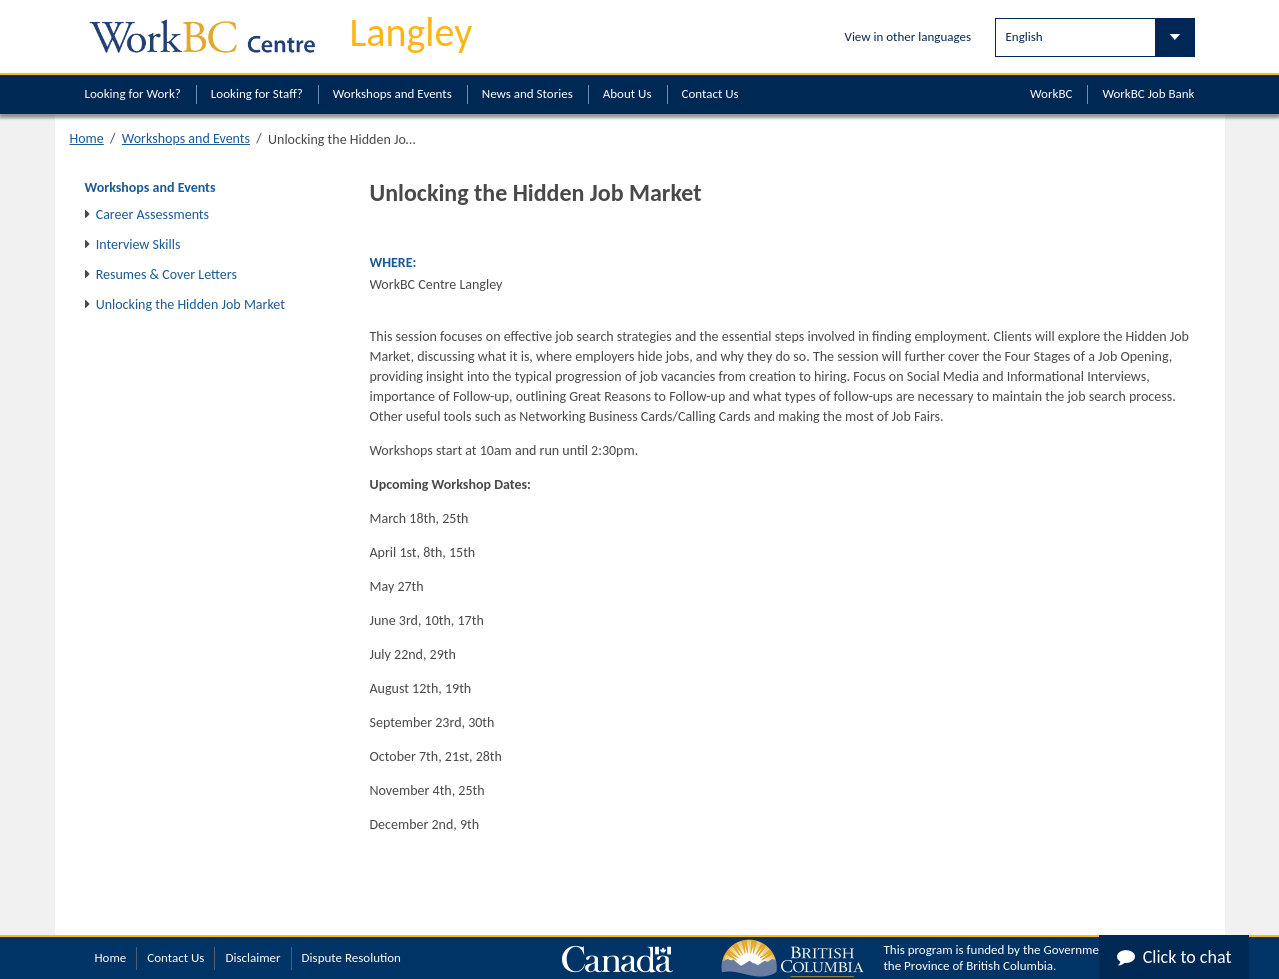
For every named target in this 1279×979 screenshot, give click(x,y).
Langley (411, 32)
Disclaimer (252, 957)
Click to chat (1174, 957)
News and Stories (527, 93)
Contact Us (710, 93)
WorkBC (1051, 93)
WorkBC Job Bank (1148, 93)
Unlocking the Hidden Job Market (190, 304)
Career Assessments (152, 214)
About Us (627, 93)
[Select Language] (1095, 37)
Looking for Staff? (257, 93)
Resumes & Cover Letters (166, 274)
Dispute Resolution (351, 957)
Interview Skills (138, 244)
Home (87, 138)
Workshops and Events (392, 93)
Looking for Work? (133, 93)
